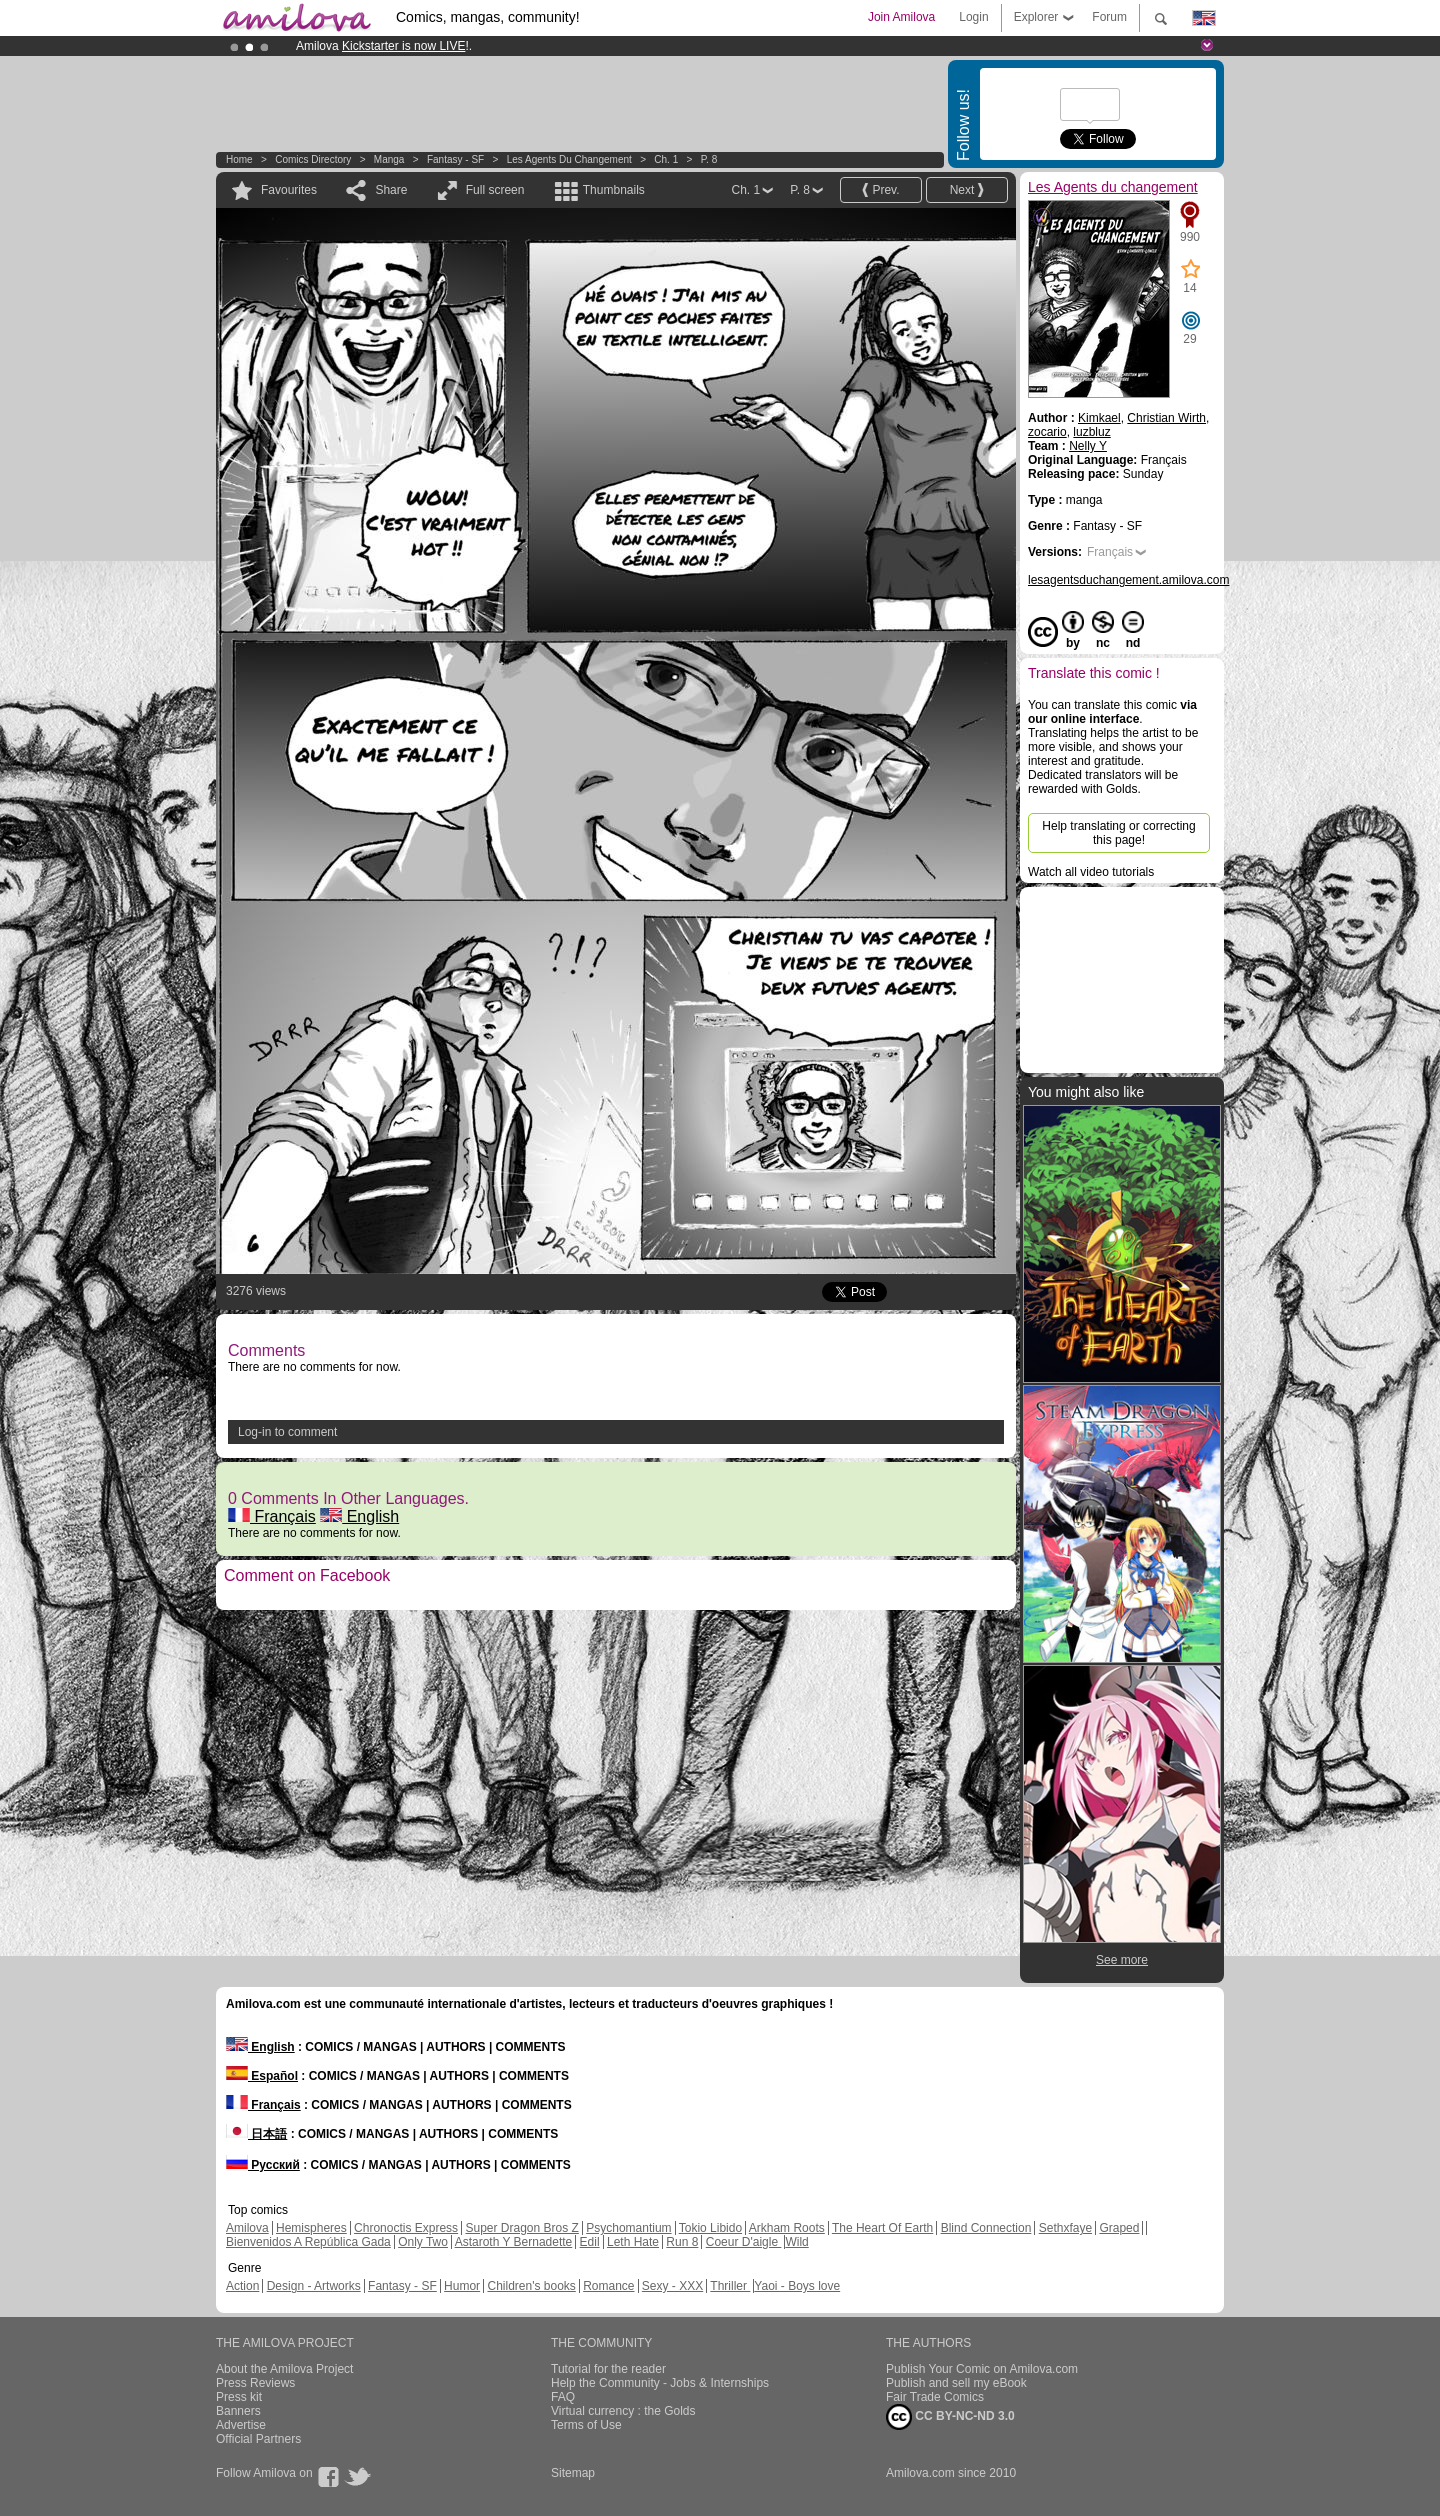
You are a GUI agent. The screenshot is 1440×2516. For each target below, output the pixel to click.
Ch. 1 (666, 159)
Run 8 (682, 2242)
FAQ (563, 2397)
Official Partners (258, 2439)
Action (242, 2286)
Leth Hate (633, 2242)
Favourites (289, 190)
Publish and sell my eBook (956, 2383)
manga (389, 159)
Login (973, 17)
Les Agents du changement (569, 159)
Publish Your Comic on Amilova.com (982, 2369)
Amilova (247, 2228)
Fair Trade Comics (935, 2397)
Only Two (423, 2242)
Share (391, 190)
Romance (608, 2286)
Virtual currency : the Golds (623, 2411)
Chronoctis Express (406, 2228)
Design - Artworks (314, 2286)
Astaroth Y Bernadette (514, 2242)
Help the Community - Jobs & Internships (660, 2383)
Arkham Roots (787, 2228)
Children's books (531, 2286)
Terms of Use (586, 2425)
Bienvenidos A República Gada (308, 2242)
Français (272, 1516)
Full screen (495, 190)
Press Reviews (255, 2383)
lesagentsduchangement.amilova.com (1128, 580)
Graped (1119, 2228)
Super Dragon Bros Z (521, 2228)
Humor (462, 2286)
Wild (796, 2242)
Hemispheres (311, 2228)
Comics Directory (313, 159)
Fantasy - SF (455, 159)
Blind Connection (986, 2228)
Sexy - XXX (672, 2286)
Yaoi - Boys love (797, 2286)
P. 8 (709, 159)
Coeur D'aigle (744, 2242)
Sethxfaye (1065, 2228)
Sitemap (573, 2473)
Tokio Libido (710, 2228)
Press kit (239, 2397)
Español (262, 2076)
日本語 (256, 2134)
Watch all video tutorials (1091, 872)
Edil (590, 2242)
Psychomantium (628, 2228)
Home (239, 159)
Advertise (241, 2425)
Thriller (730, 2286)
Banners (238, 2411)
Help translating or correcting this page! (1118, 833)
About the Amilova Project (284, 2369)
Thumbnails (614, 190)
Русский (263, 2165)
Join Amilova (901, 17)
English (359, 1516)
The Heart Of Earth (882, 2228)
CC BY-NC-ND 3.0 (950, 2417)
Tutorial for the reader (608, 2369)
